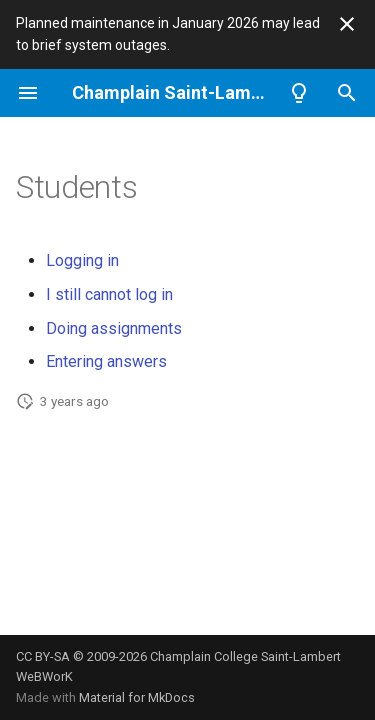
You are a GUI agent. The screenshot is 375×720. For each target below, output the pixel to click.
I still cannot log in (109, 294)
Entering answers (106, 361)
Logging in (82, 260)
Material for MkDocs (137, 697)
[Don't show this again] (347, 24)
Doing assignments (114, 328)
